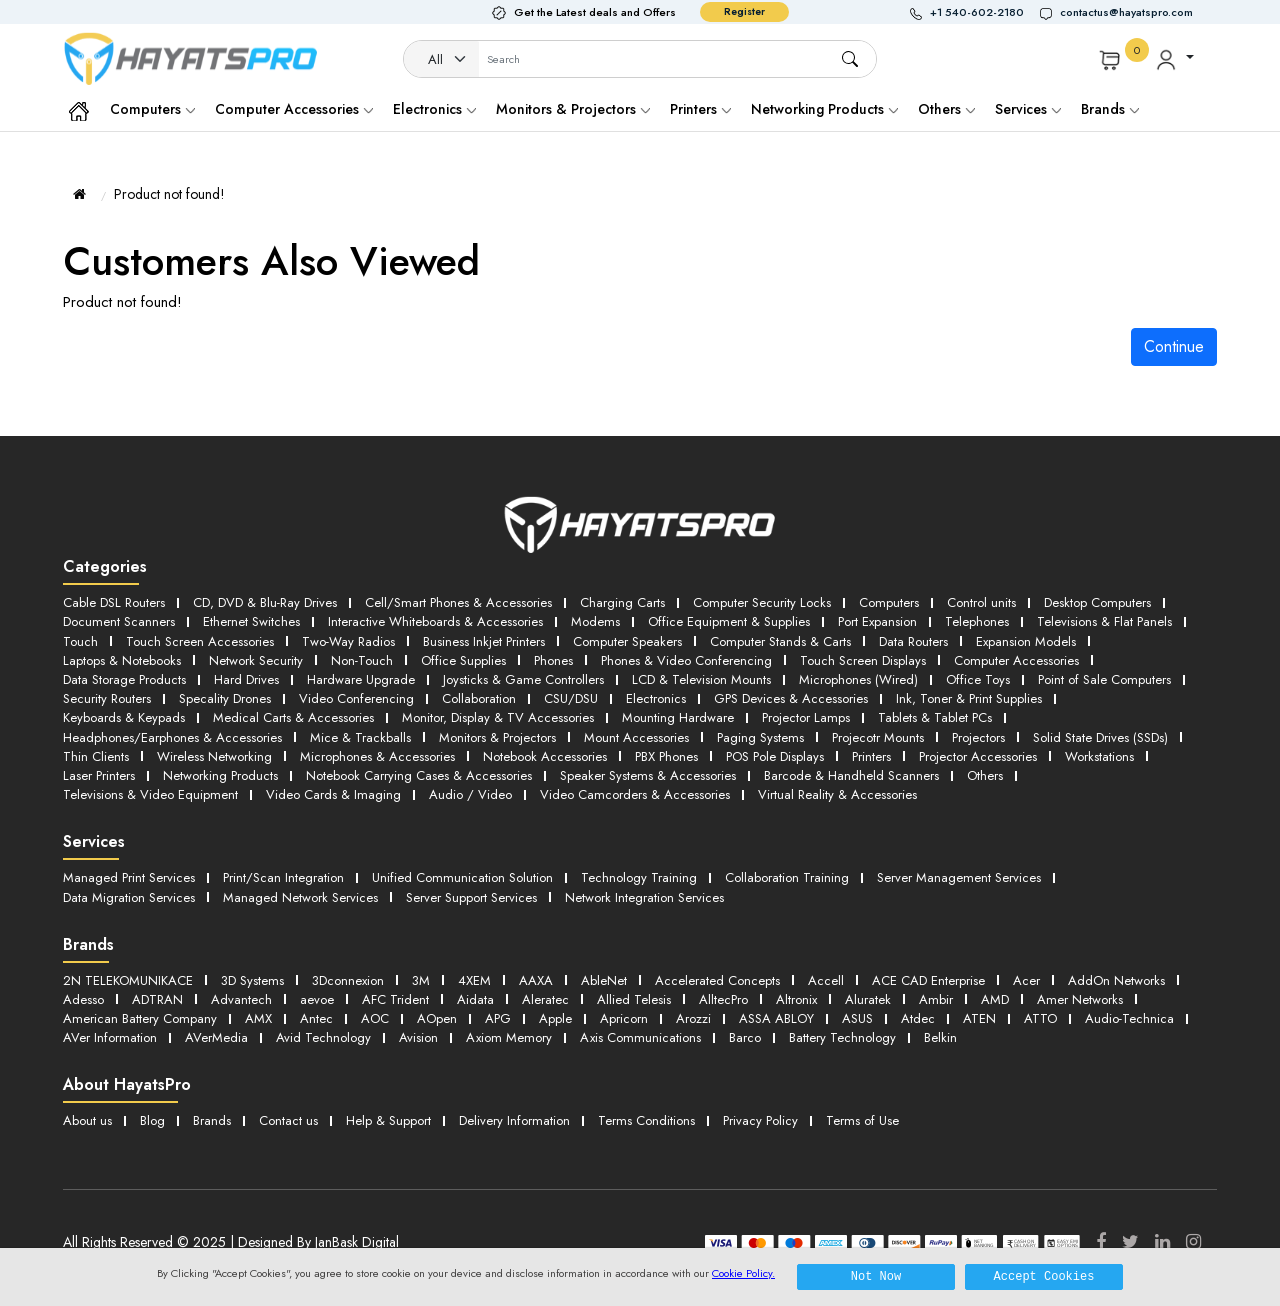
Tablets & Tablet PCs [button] (935, 717)
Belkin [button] (940, 1037)
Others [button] (985, 775)
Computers (152, 109)
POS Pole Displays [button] (775, 756)
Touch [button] (80, 641)
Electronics (434, 109)
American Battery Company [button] (140, 1018)
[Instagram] (1193, 1242)
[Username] (659, 60)
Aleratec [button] (545, 999)
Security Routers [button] (107, 698)
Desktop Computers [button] (1097, 602)
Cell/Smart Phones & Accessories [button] (458, 602)
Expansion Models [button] (1026, 641)
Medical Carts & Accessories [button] (293, 717)
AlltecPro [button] (723, 999)
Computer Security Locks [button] (762, 602)
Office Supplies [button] (463, 660)
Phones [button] (553, 660)
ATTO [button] (1040, 1018)
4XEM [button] (474, 980)
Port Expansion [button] (877, 621)
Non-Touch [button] (362, 660)
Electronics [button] (656, 698)
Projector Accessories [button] (978, 756)
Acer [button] (1026, 980)
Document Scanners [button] (119, 621)
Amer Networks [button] (1080, 999)
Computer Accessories (294, 109)
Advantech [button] (241, 999)
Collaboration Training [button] (787, 877)
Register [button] (744, 11)
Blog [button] (152, 1120)
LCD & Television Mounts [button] (701, 679)
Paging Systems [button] (760, 737)
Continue (1174, 346)
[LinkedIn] (1162, 1242)
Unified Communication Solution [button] (462, 877)
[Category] (442, 60)
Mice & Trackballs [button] (360, 737)
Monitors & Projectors (573, 109)
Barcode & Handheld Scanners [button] (851, 775)
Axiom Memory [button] (509, 1037)
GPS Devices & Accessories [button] (791, 698)
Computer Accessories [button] (1016, 660)
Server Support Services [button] (471, 897)
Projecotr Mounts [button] (878, 737)
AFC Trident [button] (395, 999)
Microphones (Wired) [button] (858, 679)
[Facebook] (1101, 1242)
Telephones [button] (977, 621)
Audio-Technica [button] (1129, 1018)
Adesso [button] (83, 999)
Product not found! (169, 194)
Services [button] (1028, 109)
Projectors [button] (978, 737)
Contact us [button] (288, 1120)
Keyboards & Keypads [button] (124, 717)
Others (946, 109)
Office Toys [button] (978, 679)
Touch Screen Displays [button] (863, 660)
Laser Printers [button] (99, 775)
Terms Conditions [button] (646, 1120)
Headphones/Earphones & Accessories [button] (172, 737)
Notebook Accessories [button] (545, 756)
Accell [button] (826, 980)
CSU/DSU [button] (571, 698)
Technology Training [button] (639, 877)
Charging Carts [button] (622, 602)
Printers (700, 109)
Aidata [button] (475, 999)
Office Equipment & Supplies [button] (729, 621)
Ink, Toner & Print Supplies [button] (969, 698)
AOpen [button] (437, 1018)
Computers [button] (889, 602)
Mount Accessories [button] (636, 737)
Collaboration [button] (479, 698)
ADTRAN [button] (157, 999)
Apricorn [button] (624, 1018)
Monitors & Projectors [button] (497, 737)
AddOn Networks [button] (1116, 980)
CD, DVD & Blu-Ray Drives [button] (265, 602)
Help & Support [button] (388, 1120)
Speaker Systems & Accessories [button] (648, 775)
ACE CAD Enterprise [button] (928, 980)
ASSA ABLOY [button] (776, 1018)
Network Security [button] (256, 660)
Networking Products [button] (220, 775)
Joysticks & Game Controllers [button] (523, 679)
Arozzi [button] (693, 1018)
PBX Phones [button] (666, 756)
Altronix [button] (796, 999)
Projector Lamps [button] (806, 717)
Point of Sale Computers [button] (1104, 679)
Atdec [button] (918, 1018)
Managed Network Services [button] (300, 897)
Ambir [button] (936, 999)
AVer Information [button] (110, 1037)
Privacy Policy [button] (760, 1120)
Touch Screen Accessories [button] (200, 641)
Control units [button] (981, 602)
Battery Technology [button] (842, 1037)
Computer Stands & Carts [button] (780, 641)
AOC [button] (375, 1018)
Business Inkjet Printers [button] (484, 641)
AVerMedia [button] (216, 1037)
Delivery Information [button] (514, 1120)
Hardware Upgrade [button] (361, 679)
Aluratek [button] (868, 999)
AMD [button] (995, 999)
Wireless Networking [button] (214, 756)
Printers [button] (871, 756)
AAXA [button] (536, 980)
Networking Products (824, 109)
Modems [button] (595, 621)
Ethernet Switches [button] (251, 621)
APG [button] (498, 1018)
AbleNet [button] (604, 980)
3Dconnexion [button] (348, 980)
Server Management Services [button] (959, 877)
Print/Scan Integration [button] (283, 877)
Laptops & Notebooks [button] (122, 660)
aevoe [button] (317, 999)
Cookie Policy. (743, 1273)
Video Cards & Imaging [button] (333, 794)
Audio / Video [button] (470, 794)
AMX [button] (258, 1018)
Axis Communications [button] (640, 1037)
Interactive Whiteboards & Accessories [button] (435, 621)
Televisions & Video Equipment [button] (150, 794)
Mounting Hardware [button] (678, 717)
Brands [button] (1110, 109)
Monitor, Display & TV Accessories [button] (498, 717)
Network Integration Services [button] (644, 897)
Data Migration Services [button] (129, 897)
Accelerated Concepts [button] (717, 980)
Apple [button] (555, 1018)
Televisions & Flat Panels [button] (1104, 621)
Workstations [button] (1099, 756)
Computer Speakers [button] (627, 641)
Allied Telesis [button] (634, 999)
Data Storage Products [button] (124, 679)
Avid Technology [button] (323, 1037)
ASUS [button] (857, 1018)
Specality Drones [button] (225, 698)
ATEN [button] (979, 1018)
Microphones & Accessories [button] (377, 756)
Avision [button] (418, 1037)
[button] (975, 12)
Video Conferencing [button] (356, 698)
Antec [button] (316, 1018)
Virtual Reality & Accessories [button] (837, 794)
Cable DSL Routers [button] (114, 602)
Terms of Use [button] (862, 1120)
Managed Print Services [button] (129, 877)
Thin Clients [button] (96, 756)
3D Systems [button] (252, 980)
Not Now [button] (876, 1276)
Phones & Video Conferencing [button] (686, 660)
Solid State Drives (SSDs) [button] (1100, 737)
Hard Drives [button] (246, 679)
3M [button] (421, 980)
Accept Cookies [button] (1044, 1276)
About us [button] (87, 1120)
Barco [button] (745, 1037)
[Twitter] (1130, 1242)
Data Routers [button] (913, 641)
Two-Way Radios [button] (348, 641)
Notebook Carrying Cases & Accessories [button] (419, 775)
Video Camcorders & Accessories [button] (635, 794)
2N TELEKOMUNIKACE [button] (128, 980)
